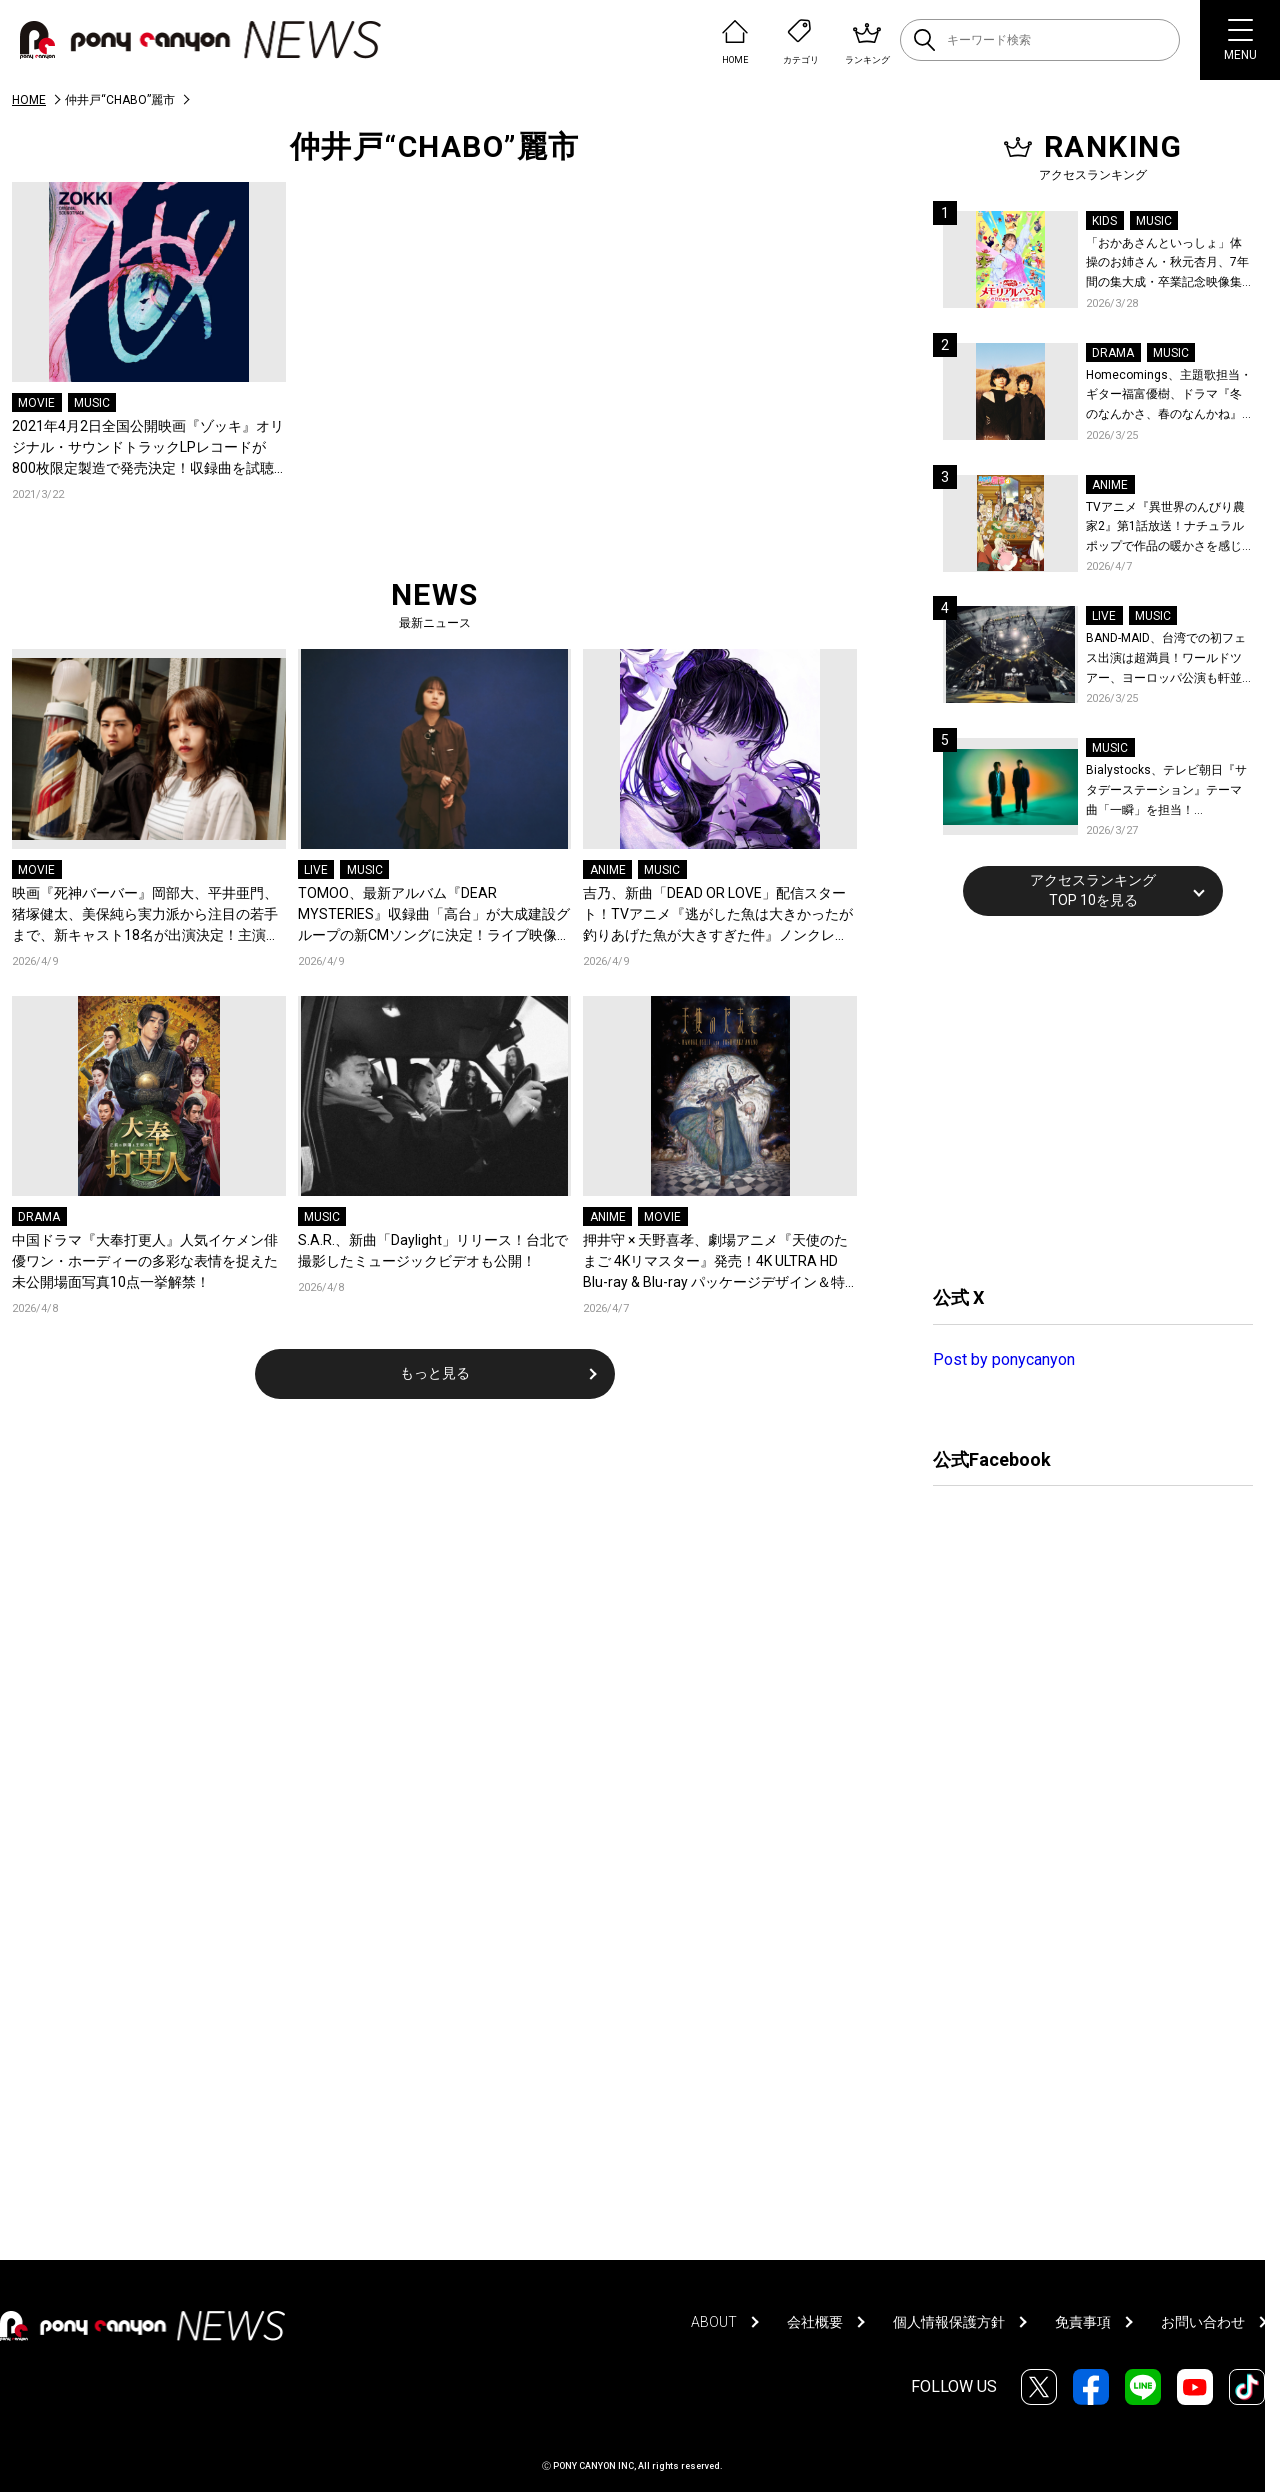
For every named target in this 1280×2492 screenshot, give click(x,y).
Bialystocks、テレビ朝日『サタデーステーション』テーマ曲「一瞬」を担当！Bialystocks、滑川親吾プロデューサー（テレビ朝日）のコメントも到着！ (1166, 791)
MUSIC (92, 403)
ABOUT (714, 2322)
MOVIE (36, 403)
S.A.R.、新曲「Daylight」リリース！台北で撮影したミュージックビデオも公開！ (433, 1250)
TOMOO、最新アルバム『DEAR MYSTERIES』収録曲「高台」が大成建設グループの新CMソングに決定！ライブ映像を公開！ (434, 915)
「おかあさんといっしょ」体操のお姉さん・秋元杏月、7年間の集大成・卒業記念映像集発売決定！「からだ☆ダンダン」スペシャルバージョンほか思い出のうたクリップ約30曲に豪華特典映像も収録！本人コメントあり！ (1167, 264)
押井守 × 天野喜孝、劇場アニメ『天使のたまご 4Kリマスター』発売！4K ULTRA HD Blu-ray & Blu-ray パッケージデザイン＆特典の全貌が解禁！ (715, 1262)
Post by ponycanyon (1004, 1359)
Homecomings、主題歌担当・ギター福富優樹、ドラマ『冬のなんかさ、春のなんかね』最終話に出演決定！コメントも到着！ (1169, 396)
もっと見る (435, 1373)
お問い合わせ (1203, 2322)
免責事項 (1083, 2322)
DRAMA (39, 1217)
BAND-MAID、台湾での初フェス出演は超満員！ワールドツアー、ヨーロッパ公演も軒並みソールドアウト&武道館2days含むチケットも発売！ (1166, 659)
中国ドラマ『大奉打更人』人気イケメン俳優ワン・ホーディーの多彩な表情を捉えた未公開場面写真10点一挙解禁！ (145, 1261)
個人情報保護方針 (949, 2322)
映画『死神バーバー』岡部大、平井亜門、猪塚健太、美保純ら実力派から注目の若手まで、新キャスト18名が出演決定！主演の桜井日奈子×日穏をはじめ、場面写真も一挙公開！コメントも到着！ (148, 915)
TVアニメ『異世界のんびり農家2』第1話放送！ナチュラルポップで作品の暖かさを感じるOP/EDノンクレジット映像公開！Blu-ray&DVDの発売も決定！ (1168, 528)
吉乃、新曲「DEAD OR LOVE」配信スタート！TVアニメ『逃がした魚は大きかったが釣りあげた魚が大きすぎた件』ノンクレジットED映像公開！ (718, 915)
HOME (29, 100)
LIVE (316, 870)
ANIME (608, 870)
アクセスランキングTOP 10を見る (1093, 890)
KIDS (1104, 221)
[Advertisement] (1083, 1098)
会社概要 (815, 2322)
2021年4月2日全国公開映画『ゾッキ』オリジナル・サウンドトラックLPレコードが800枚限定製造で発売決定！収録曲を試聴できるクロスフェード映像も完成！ (148, 448)
